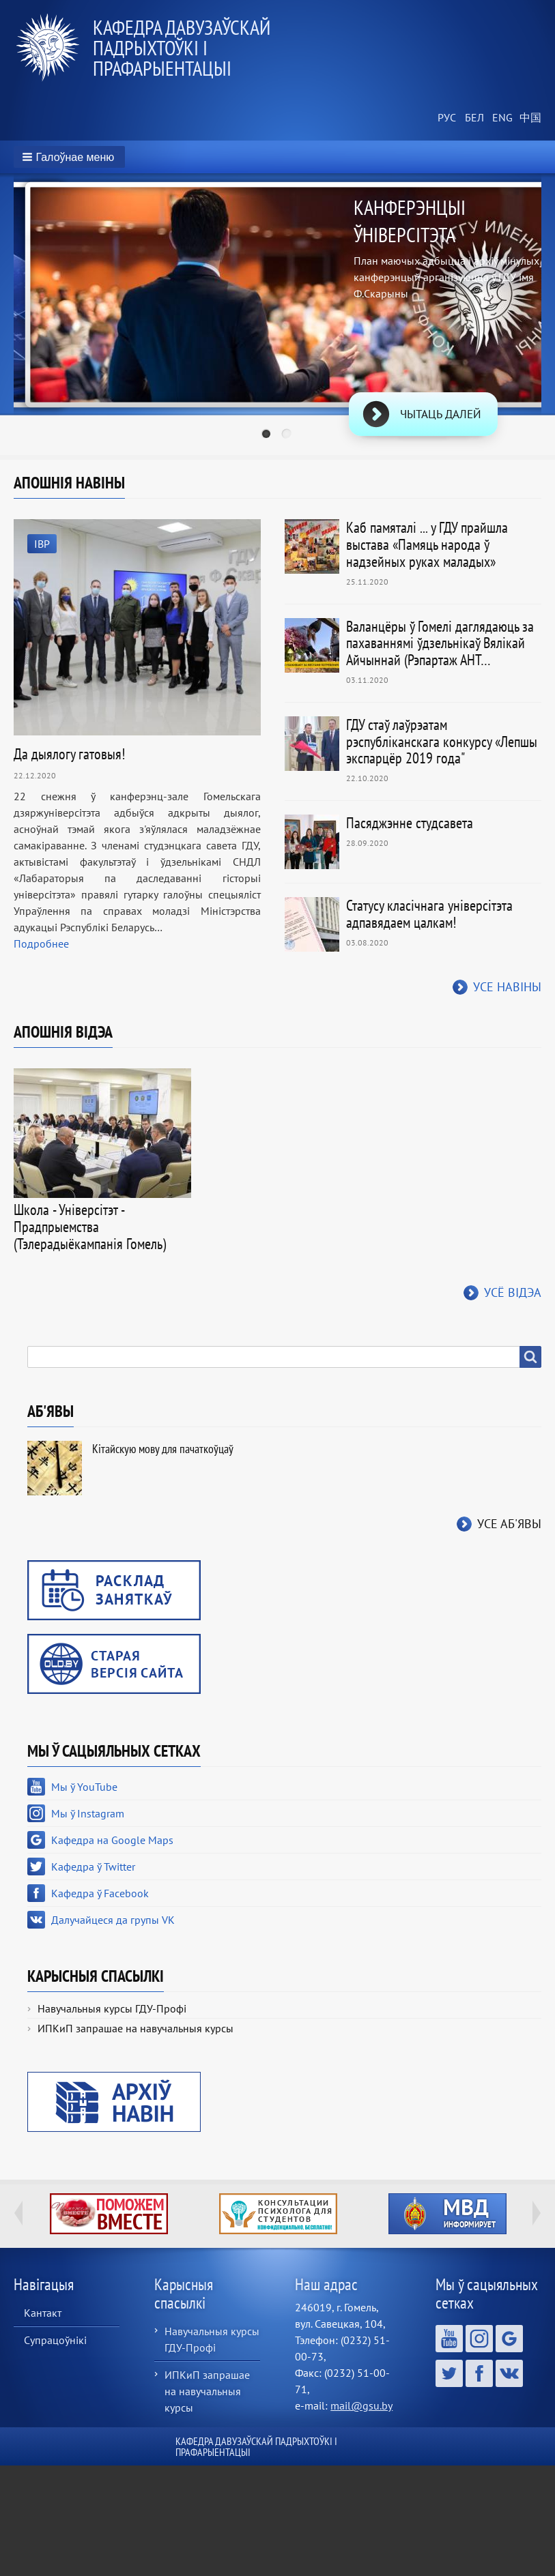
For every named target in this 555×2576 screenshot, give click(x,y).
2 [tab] (288, 435)
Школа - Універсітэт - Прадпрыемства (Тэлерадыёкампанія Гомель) (90, 1226)
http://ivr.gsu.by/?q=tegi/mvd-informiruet (447, 2213)
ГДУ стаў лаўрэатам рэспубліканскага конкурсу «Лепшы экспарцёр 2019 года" (441, 741)
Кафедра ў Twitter (93, 1866)
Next (536, 2213)
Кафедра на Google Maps (112, 1840)
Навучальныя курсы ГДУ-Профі (112, 2008)
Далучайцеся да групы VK (113, 1920)
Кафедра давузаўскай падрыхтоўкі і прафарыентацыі (181, 47)
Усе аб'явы (509, 1524)
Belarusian (473, 118)
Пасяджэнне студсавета (409, 822)
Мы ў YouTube (84, 1787)
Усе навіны (507, 987)
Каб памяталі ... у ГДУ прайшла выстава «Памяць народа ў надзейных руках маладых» (427, 544)
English (500, 118)
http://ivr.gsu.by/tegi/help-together (109, 2213)
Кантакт (42, 2312)
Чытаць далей (440, 414)
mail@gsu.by (361, 2405)
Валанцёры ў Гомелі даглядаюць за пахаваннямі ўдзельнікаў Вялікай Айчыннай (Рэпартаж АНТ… (440, 643)
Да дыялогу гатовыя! (69, 753)
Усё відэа (512, 1292)
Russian (445, 118)
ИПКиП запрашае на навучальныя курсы (135, 2028)
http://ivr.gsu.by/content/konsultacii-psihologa (278, 2213)
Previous (18, 2213)
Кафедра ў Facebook (100, 1893)
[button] (69, 157)
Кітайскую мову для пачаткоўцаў (162, 1449)
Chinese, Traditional (527, 118)
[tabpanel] (277, 316)
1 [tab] (267, 435)
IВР (42, 544)
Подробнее (41, 943)
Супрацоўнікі (55, 2340)
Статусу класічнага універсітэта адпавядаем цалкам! (429, 914)
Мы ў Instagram (87, 1813)
